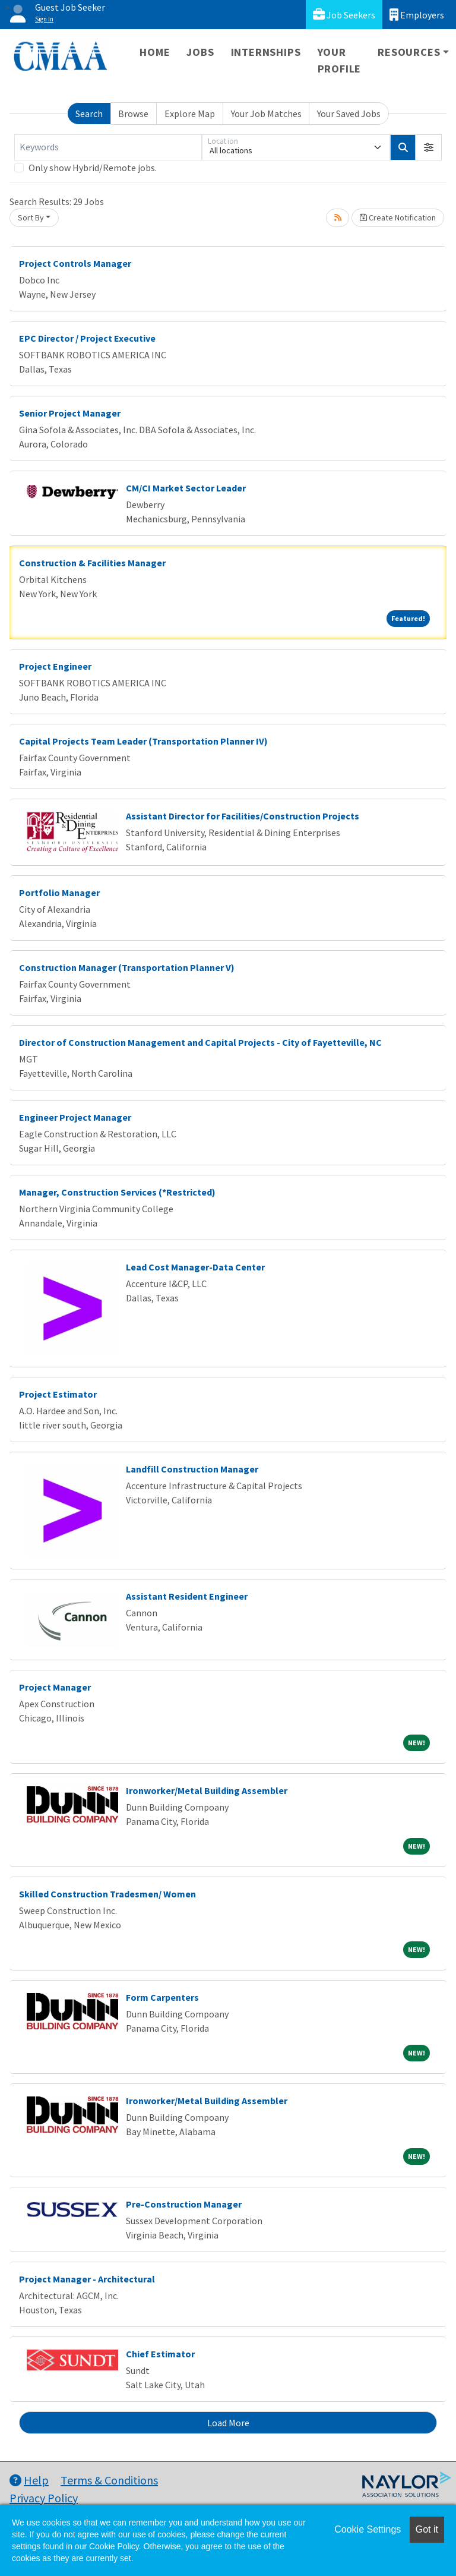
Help (29, 2480)
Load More (228, 2423)
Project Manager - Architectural (87, 2279)
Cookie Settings (367, 2529)
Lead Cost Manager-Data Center (195, 1267)
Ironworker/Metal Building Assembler (206, 1790)
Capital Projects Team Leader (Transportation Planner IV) (143, 741)
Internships (266, 52)
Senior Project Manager (70, 413)
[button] (429, 147)
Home (155, 52)
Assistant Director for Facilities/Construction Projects (242, 816)
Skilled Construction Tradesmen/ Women (107, 1894)
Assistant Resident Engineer (187, 1596)
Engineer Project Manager (75, 1117)
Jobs (200, 52)
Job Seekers (344, 14)
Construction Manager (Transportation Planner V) (127, 967)
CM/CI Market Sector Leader (186, 488)
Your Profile (340, 60)
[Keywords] (108, 147)
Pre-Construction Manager (184, 2204)
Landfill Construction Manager (192, 1469)
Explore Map (189, 113)
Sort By (31, 217)
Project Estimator (58, 1394)
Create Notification (398, 217)
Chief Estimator (160, 2354)
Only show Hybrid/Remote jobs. (92, 168)
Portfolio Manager (59, 892)
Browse (133, 113)
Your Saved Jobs (349, 113)
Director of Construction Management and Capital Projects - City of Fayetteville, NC (200, 1042)
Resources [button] (409, 52)
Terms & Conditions (109, 2480)
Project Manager (55, 1687)
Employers (417, 14)
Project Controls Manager (75, 263)
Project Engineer (55, 666)
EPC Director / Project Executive (87, 338)
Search (89, 113)
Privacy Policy (44, 2497)
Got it (427, 2529)
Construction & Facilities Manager (92, 563)
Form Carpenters (162, 1997)
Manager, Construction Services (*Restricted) (117, 1192)
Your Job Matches (266, 113)
